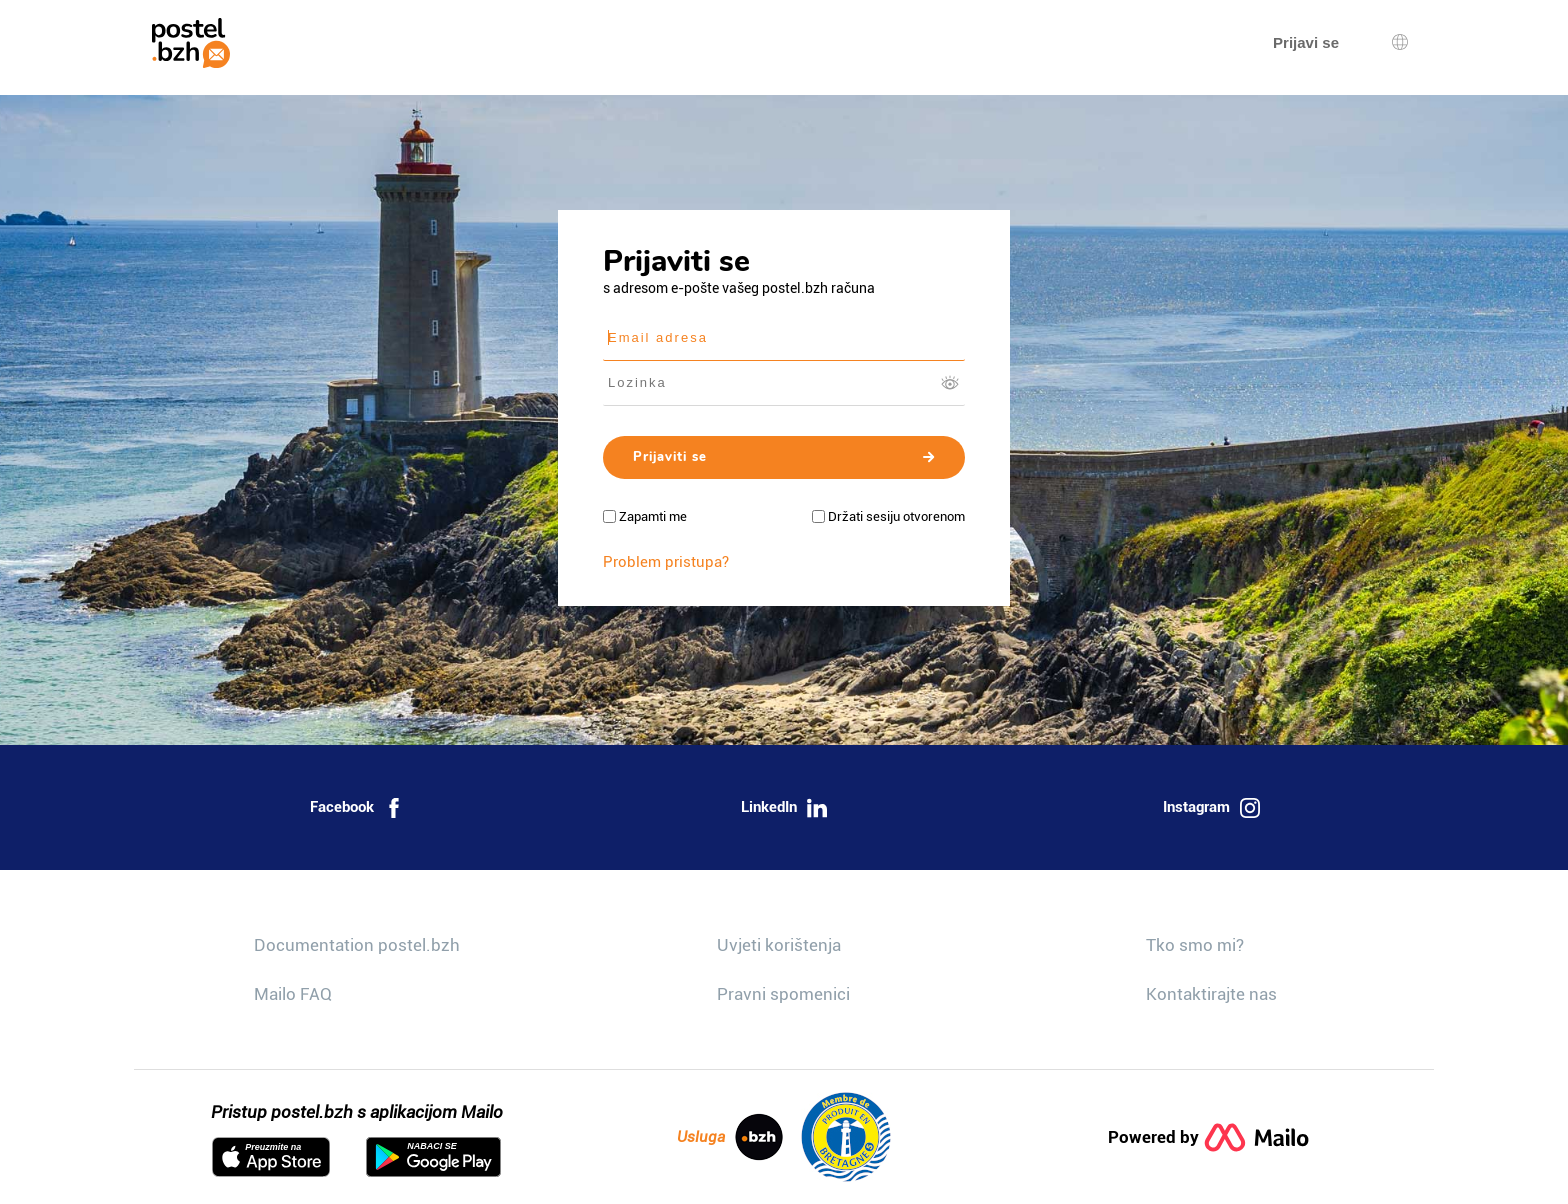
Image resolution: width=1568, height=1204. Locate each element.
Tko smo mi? (1195, 945)
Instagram (1211, 808)
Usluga (730, 1137)
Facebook (357, 808)
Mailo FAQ (293, 994)
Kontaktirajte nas (1211, 994)
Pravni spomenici (783, 994)
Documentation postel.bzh (357, 945)
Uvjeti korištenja (779, 945)
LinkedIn (784, 808)
